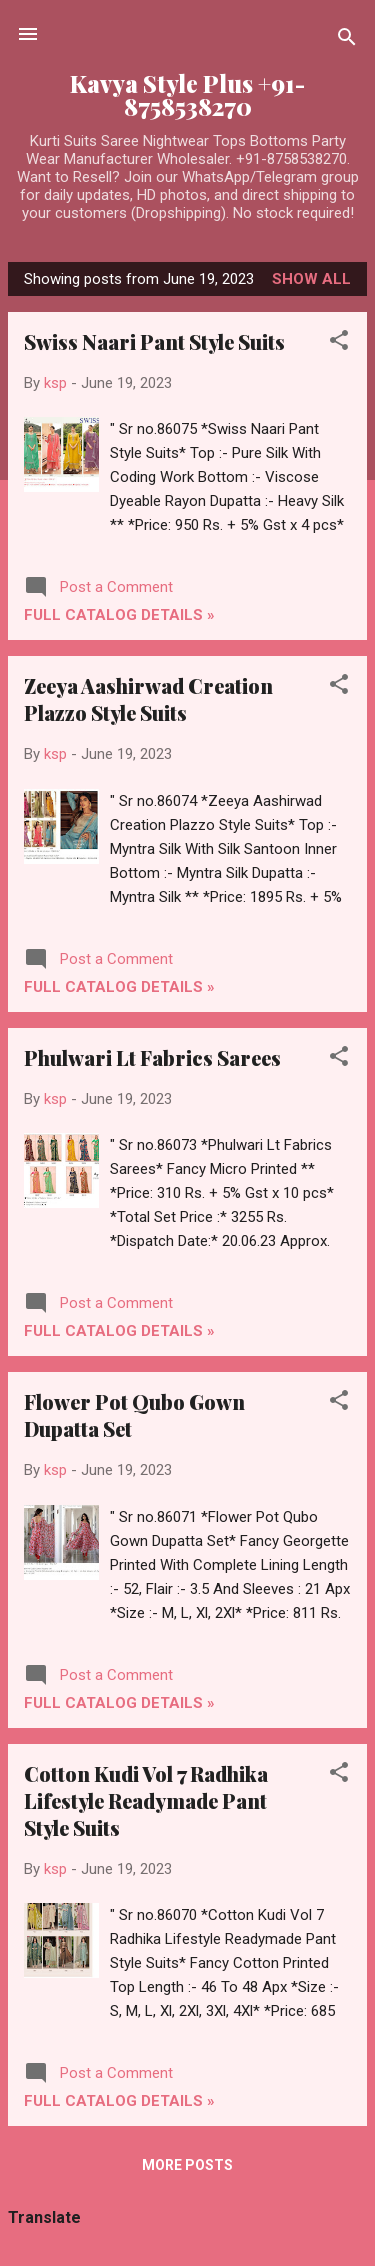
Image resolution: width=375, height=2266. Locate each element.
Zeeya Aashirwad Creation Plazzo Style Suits (148, 699)
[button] (339, 343)
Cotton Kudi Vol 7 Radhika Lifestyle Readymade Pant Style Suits (146, 1800)
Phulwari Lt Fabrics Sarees (152, 1057)
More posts (187, 2165)
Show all (311, 279)
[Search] (347, 40)
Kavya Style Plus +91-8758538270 (187, 95)
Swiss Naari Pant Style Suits (154, 341)
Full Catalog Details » (119, 615)
